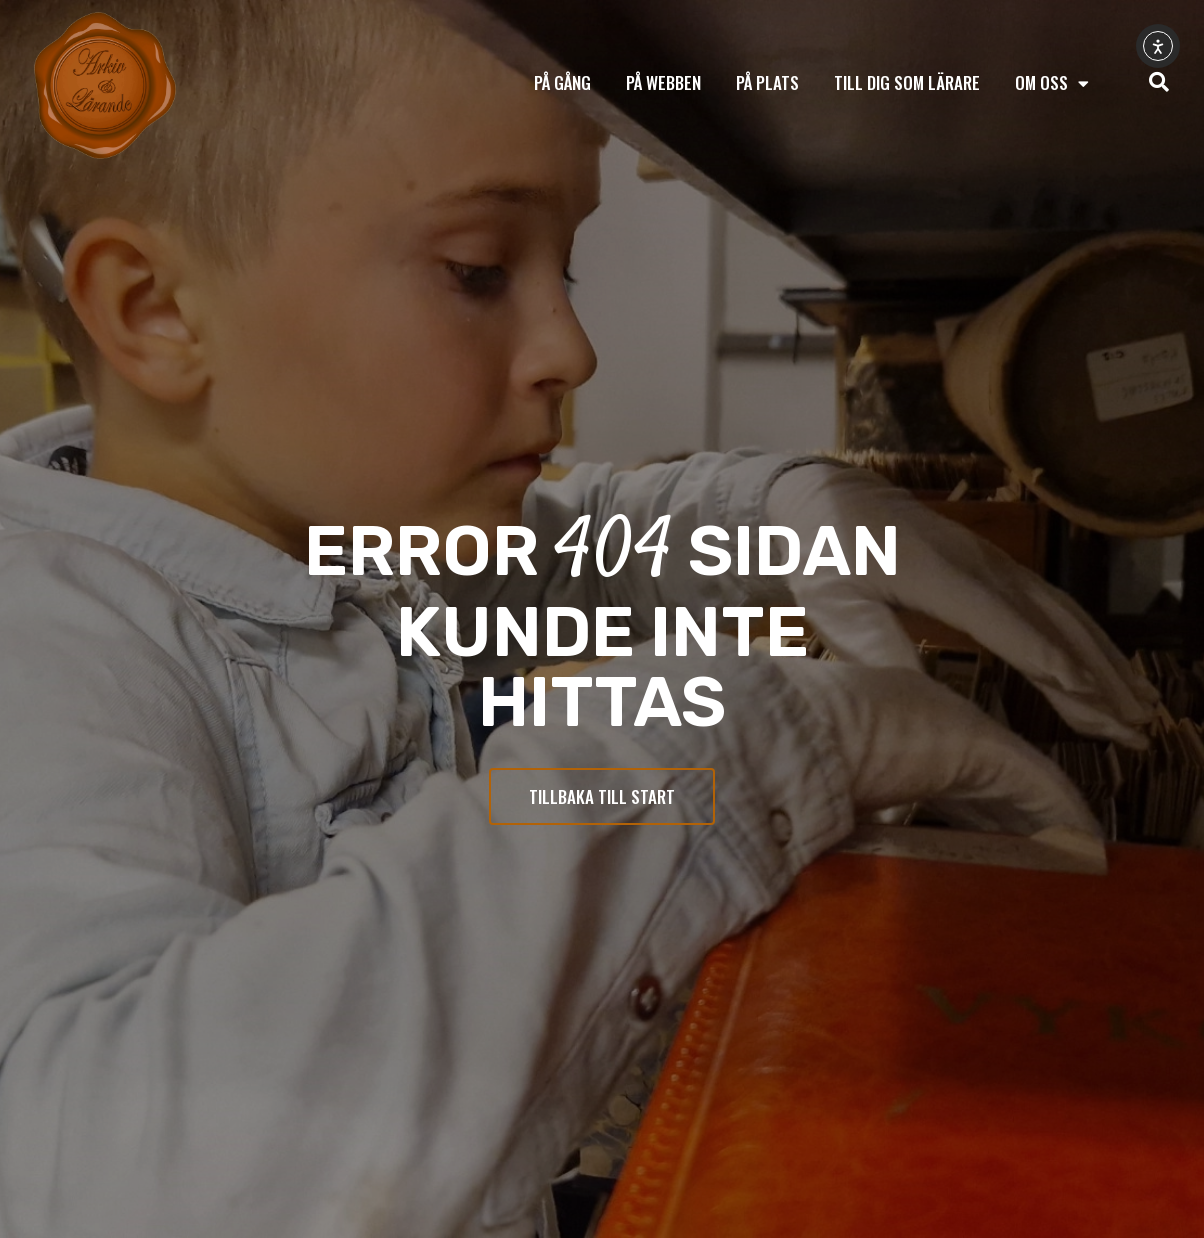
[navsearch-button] (1159, 83)
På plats (767, 82)
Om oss (1052, 83)
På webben (663, 82)
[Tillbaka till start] (105, 86)
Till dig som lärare (907, 82)
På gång (562, 82)
